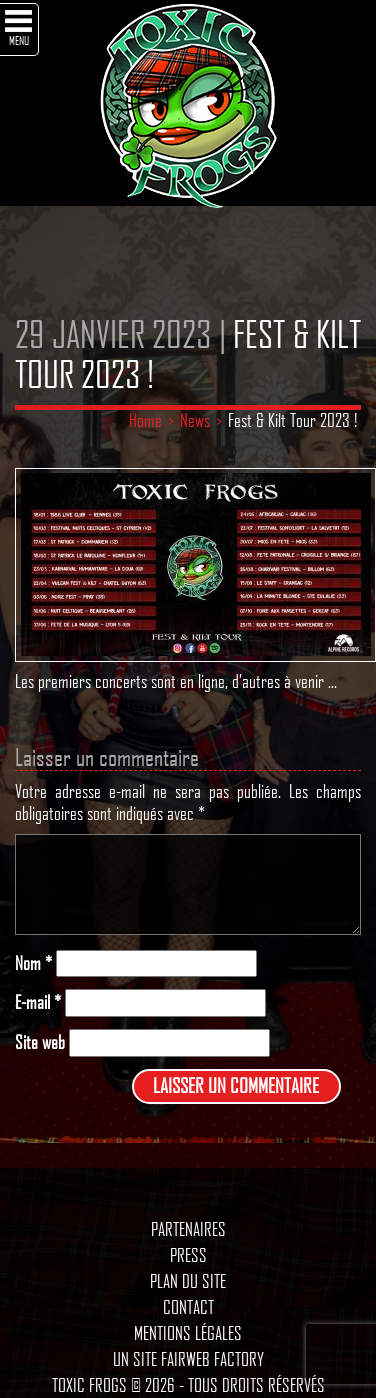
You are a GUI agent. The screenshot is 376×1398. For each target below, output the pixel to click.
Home (145, 420)
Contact (188, 1307)
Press (188, 1255)
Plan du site (188, 1281)
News (195, 420)
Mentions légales (188, 1333)
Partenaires (188, 1229)
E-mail (38, 1002)
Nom (33, 963)
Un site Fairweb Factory (188, 1359)
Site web (40, 1042)
